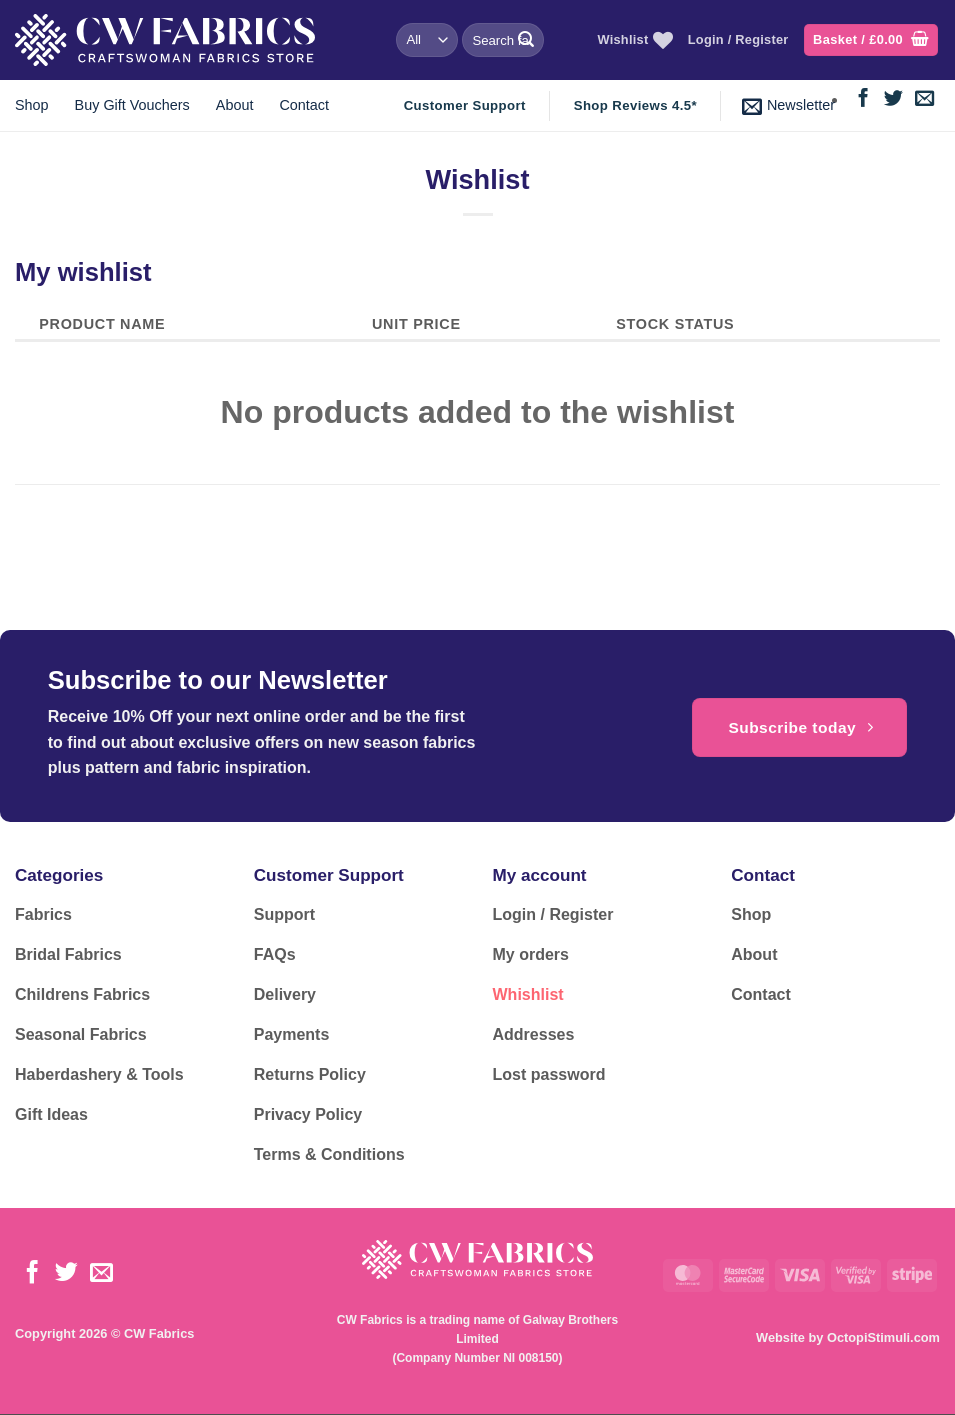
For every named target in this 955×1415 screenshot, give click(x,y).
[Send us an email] (924, 99)
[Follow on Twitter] (893, 99)
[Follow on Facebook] (863, 99)
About (235, 105)
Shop (32, 105)
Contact (304, 105)
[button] (871, 40)
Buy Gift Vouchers (132, 105)
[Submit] (526, 40)
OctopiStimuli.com (883, 1337)
